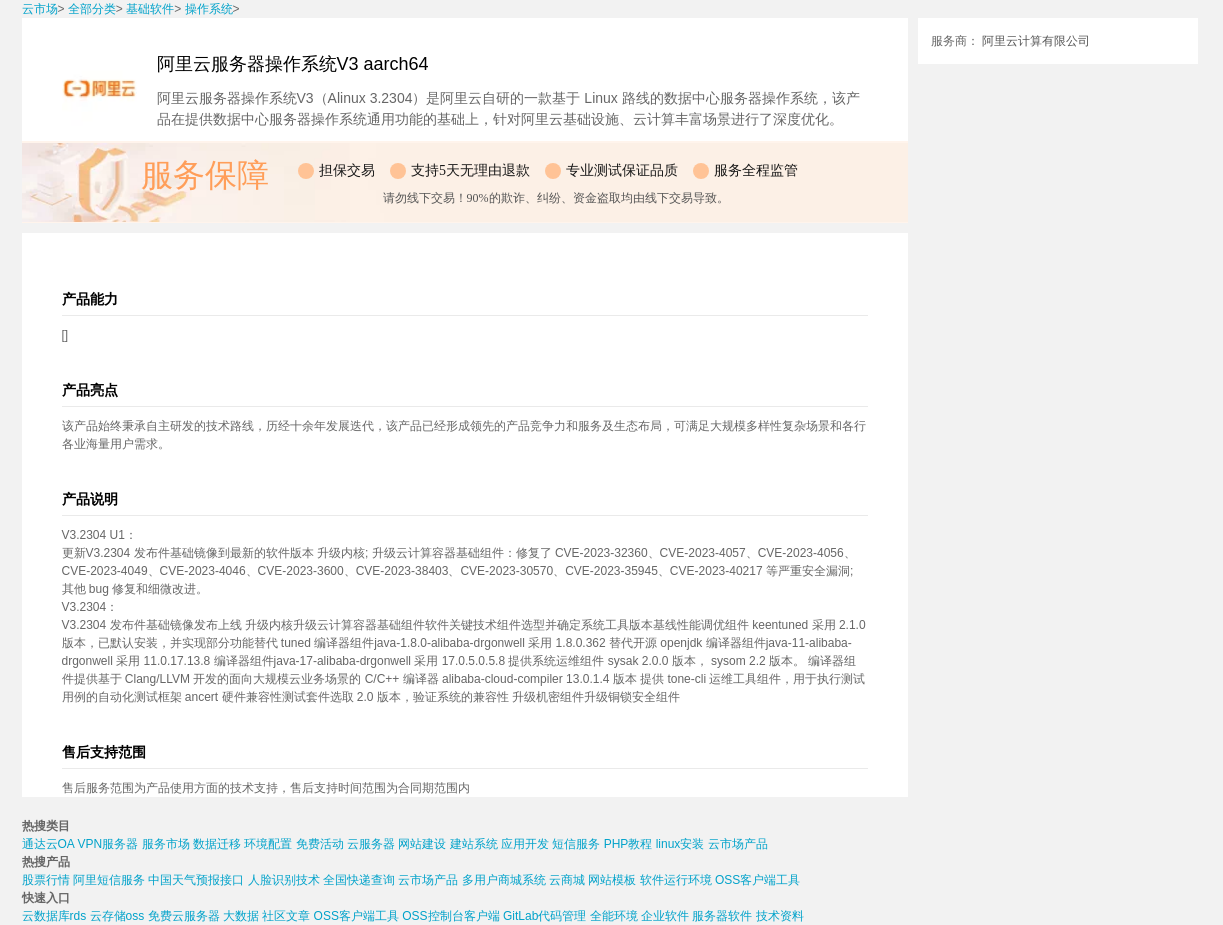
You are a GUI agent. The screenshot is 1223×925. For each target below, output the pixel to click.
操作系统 (209, 9)
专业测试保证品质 (622, 170)
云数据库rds (54, 916)
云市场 (40, 9)
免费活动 (320, 844)
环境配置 (268, 844)
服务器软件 (722, 916)
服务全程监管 (756, 170)
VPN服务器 (108, 844)
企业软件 (665, 916)
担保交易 (347, 170)
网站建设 (422, 844)
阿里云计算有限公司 (1036, 41)
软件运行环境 (676, 880)
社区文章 (286, 916)
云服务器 (371, 844)
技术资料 (780, 916)
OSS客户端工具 (757, 880)
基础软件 (150, 9)
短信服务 (576, 844)
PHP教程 (628, 844)
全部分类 (92, 9)
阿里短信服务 (109, 880)
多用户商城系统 (504, 880)
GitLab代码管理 (544, 916)
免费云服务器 (184, 916)
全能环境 (614, 916)
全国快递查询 (359, 880)
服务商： (955, 41)
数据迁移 (217, 844)
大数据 (241, 916)
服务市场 (166, 844)
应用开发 (525, 844)
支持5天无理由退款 (470, 170)
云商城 (567, 880)
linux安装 (680, 844)
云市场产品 (738, 844)
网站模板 (612, 880)
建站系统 (474, 844)
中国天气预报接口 (196, 880)
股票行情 (46, 880)
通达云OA (48, 844)
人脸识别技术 (284, 880)
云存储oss (117, 916)
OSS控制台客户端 (450, 916)
